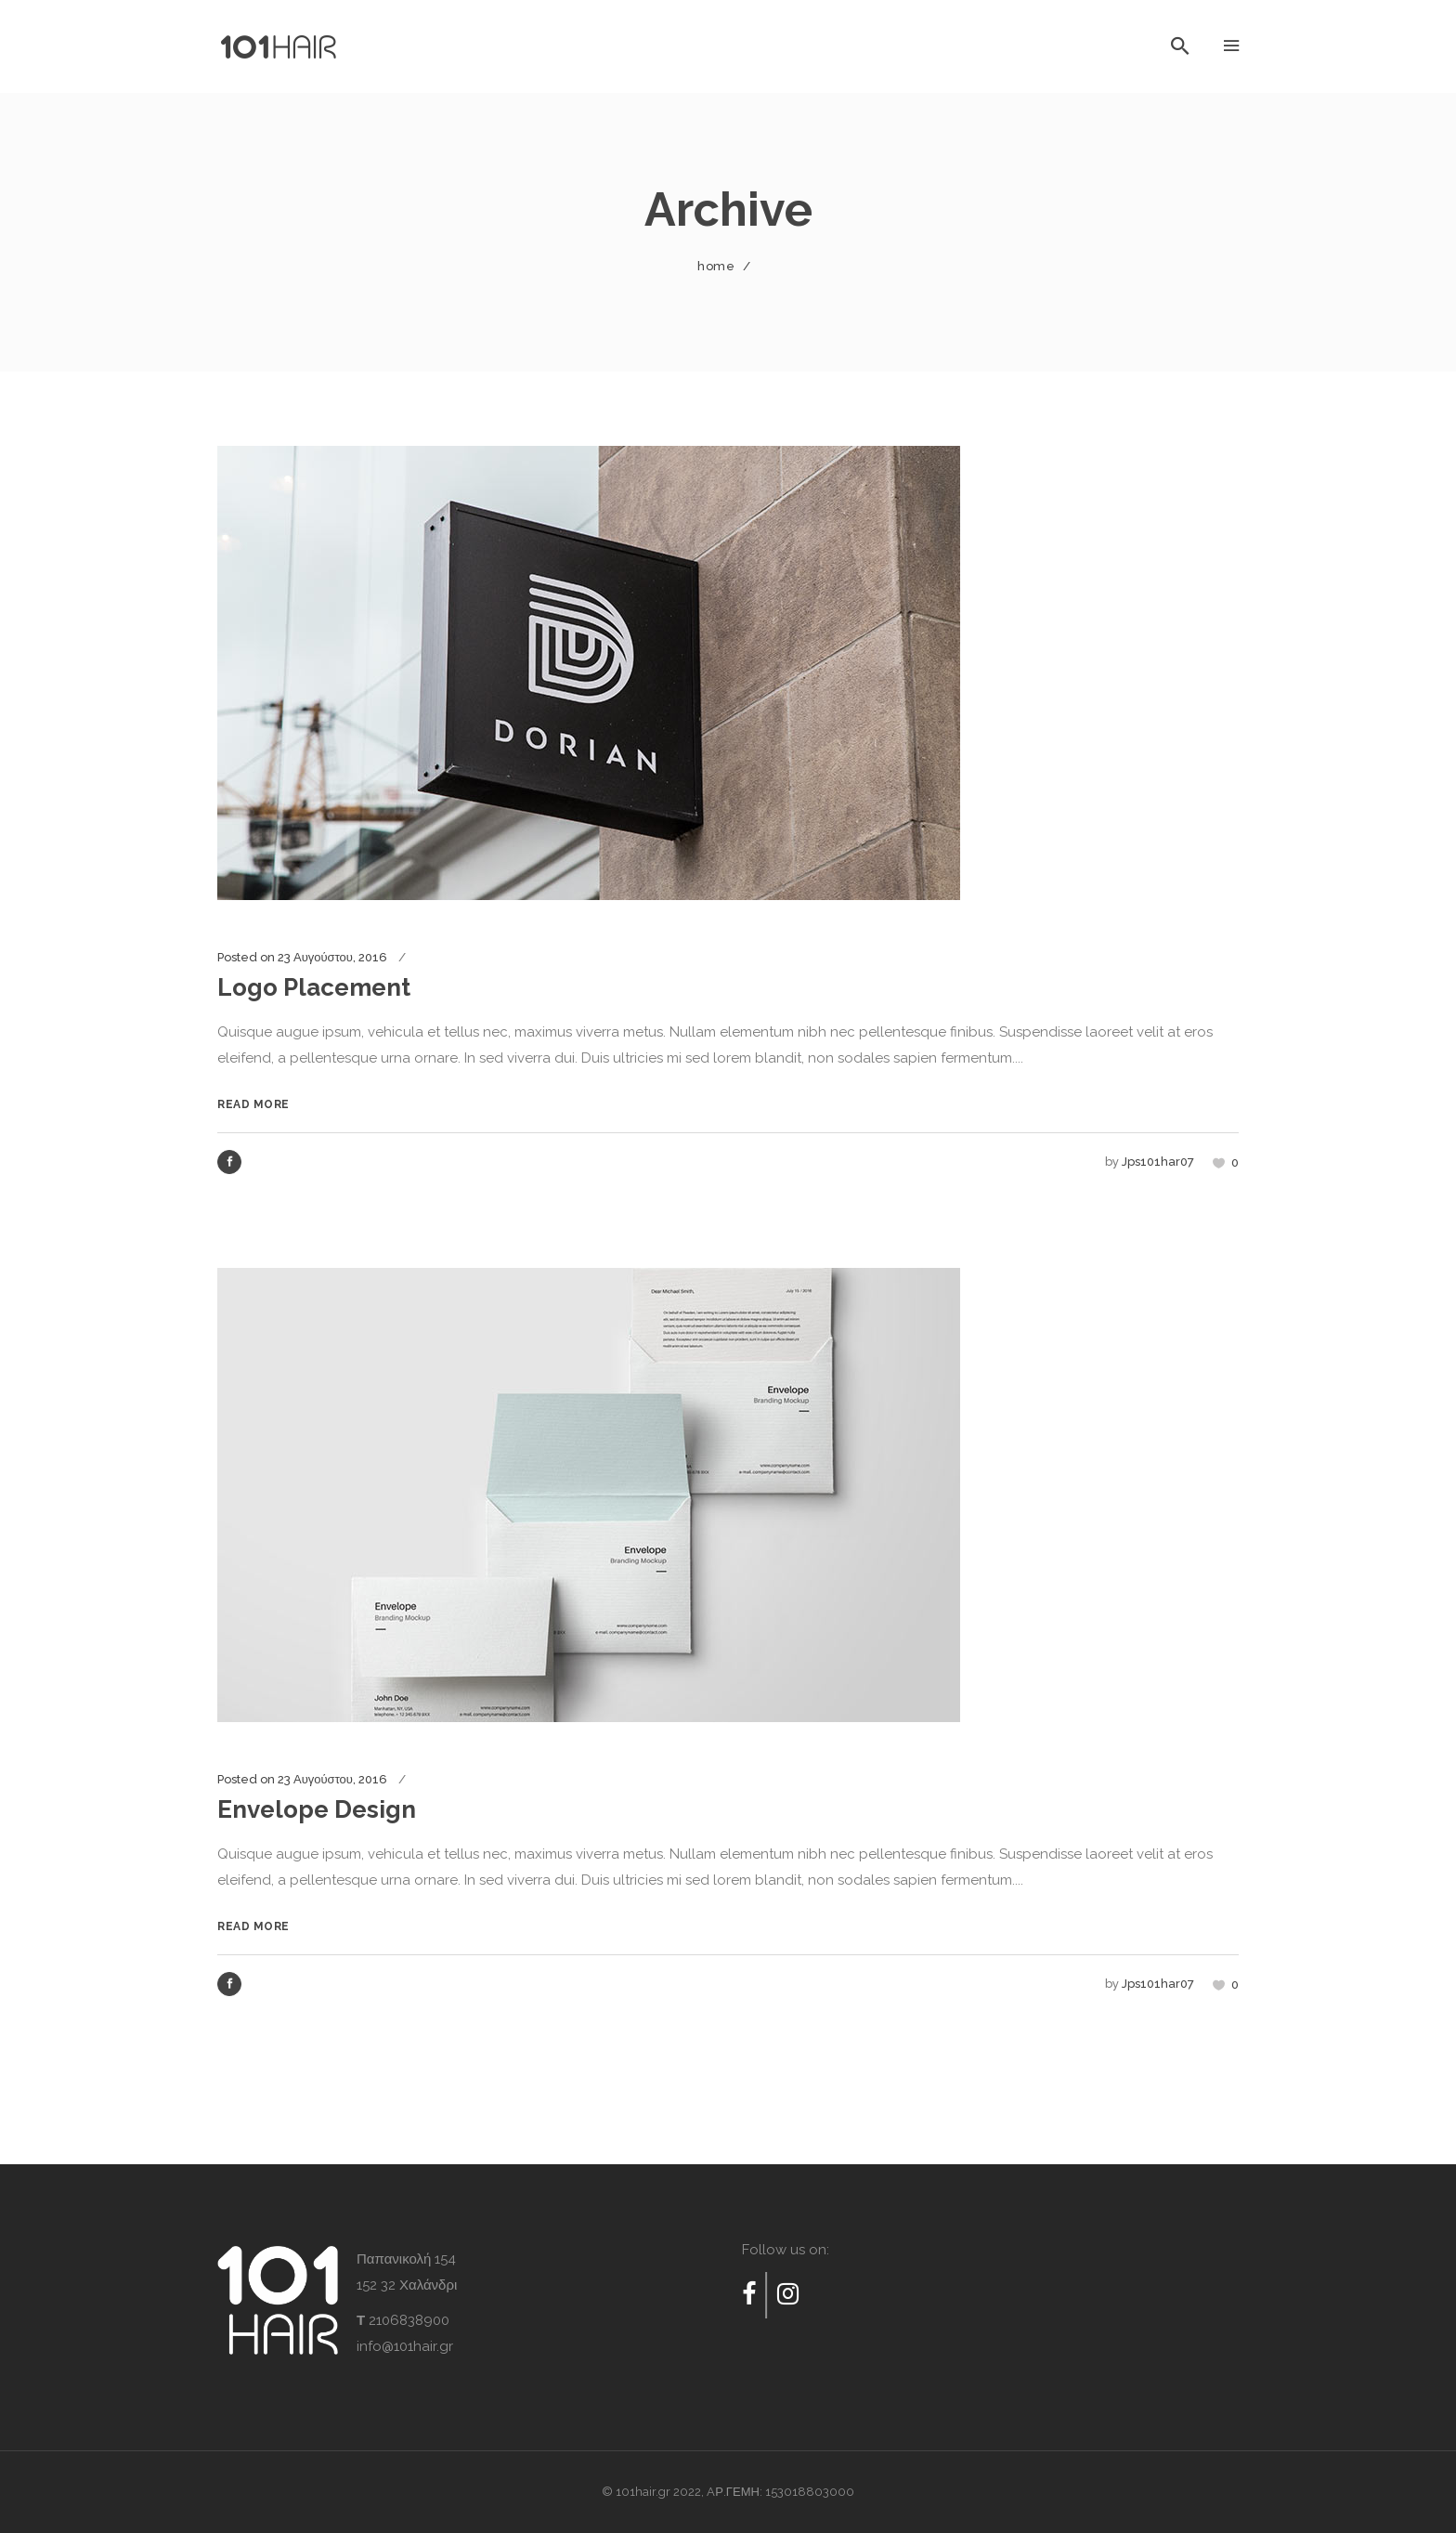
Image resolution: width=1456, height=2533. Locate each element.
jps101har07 (1158, 1162)
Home (715, 266)
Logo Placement (313, 987)
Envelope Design (316, 1809)
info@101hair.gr (405, 2346)
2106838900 (409, 2320)
